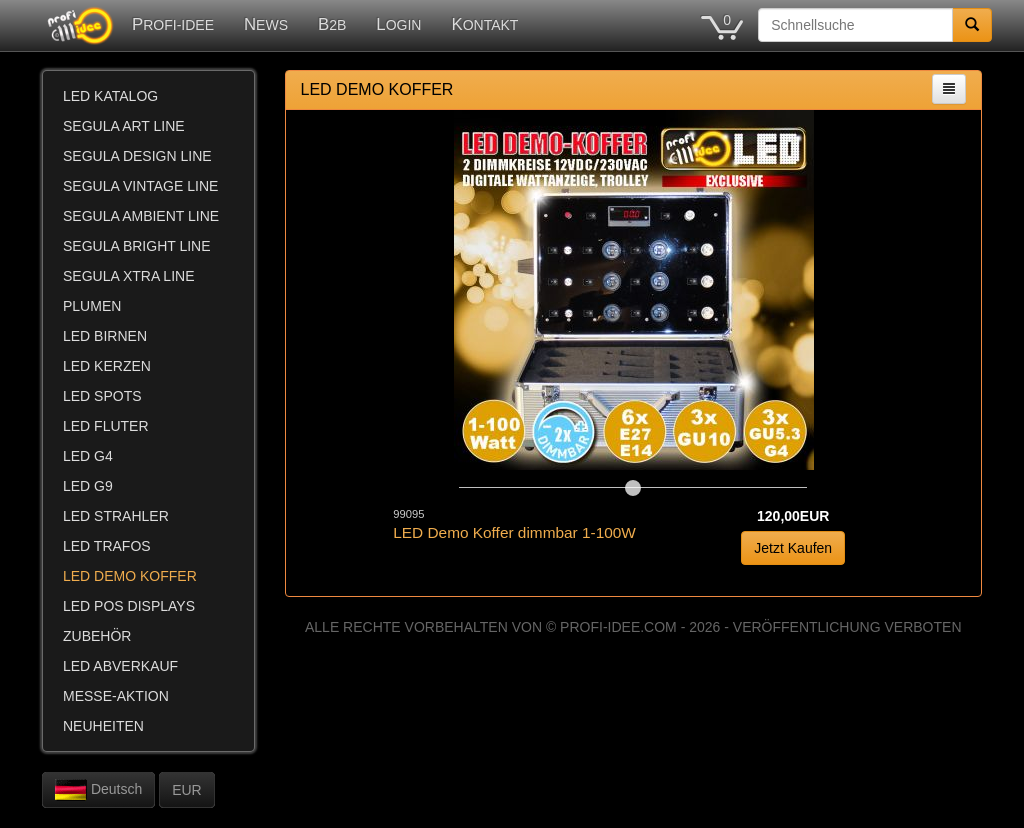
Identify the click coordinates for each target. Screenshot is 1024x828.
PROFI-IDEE (173, 24)
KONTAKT (484, 24)
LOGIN (398, 24)
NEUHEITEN (103, 726)
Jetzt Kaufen (793, 548)
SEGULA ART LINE (124, 126)
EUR (187, 790)
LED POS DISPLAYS (129, 606)
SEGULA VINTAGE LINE (140, 186)
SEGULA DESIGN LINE (137, 156)
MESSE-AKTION (116, 696)
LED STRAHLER (116, 516)
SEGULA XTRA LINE (129, 276)
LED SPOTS (102, 396)
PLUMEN (92, 306)
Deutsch (98, 790)
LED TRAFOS (107, 546)
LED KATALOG (110, 96)
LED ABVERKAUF (120, 666)
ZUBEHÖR (97, 636)
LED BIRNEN (105, 336)
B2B (332, 24)
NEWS (266, 24)
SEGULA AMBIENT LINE (141, 216)
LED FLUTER (106, 426)
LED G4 (88, 456)
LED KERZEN (107, 366)
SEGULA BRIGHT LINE (137, 246)
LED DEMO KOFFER (130, 576)
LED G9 (88, 486)
